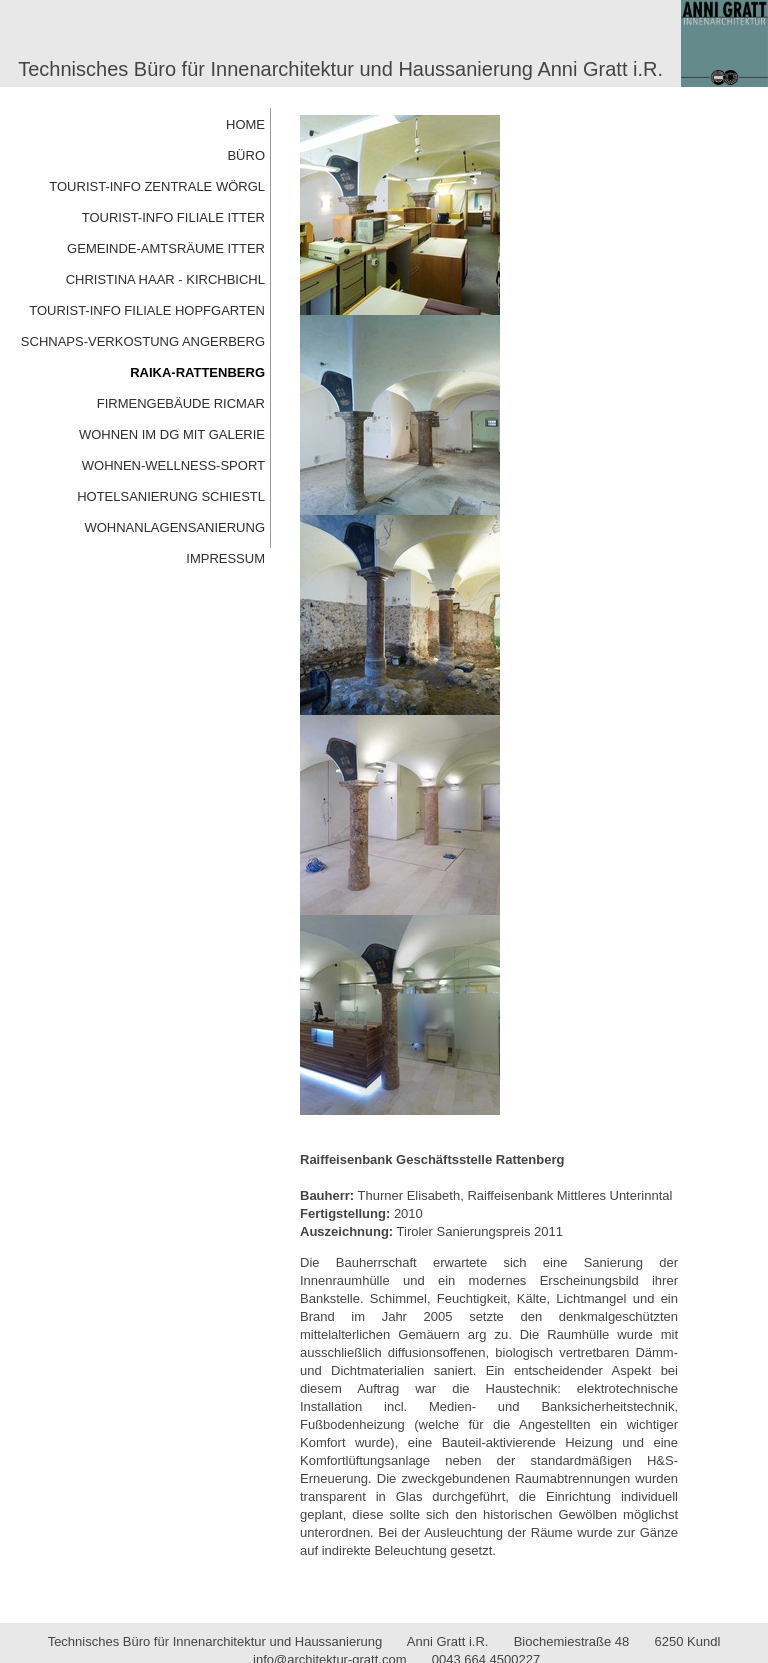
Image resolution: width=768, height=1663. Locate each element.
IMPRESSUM (225, 558)
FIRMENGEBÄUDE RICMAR (181, 403)
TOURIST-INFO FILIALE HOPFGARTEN (147, 310)
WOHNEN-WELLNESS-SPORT (173, 465)
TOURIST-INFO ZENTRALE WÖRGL (157, 186)
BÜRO (246, 155)
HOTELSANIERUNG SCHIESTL (171, 496)
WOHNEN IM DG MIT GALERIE (172, 434)
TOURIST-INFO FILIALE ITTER (173, 217)
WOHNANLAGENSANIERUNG (174, 527)
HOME (245, 124)
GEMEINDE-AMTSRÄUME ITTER (166, 248)
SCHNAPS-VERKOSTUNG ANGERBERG (143, 341)
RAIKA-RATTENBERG (197, 372)
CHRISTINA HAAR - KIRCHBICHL (165, 279)
